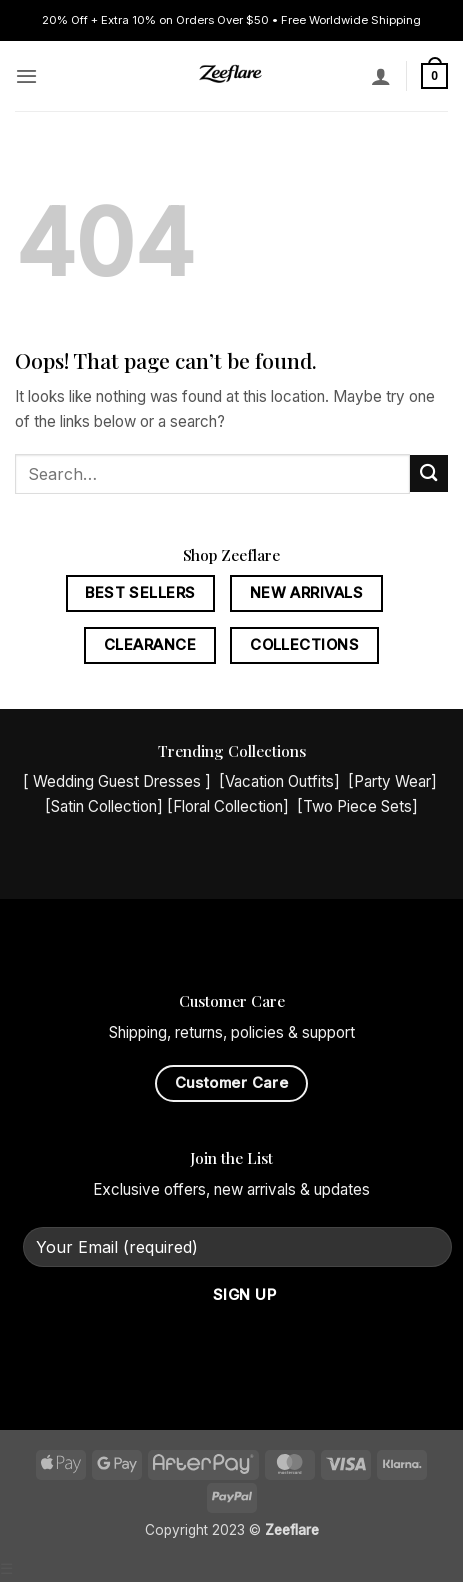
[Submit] (429, 473)
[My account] (381, 76)
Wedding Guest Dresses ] (122, 781)
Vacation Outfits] (282, 781)
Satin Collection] (107, 806)
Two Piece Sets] (360, 806)
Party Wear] (395, 781)
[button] (26, 76)
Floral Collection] (231, 806)
